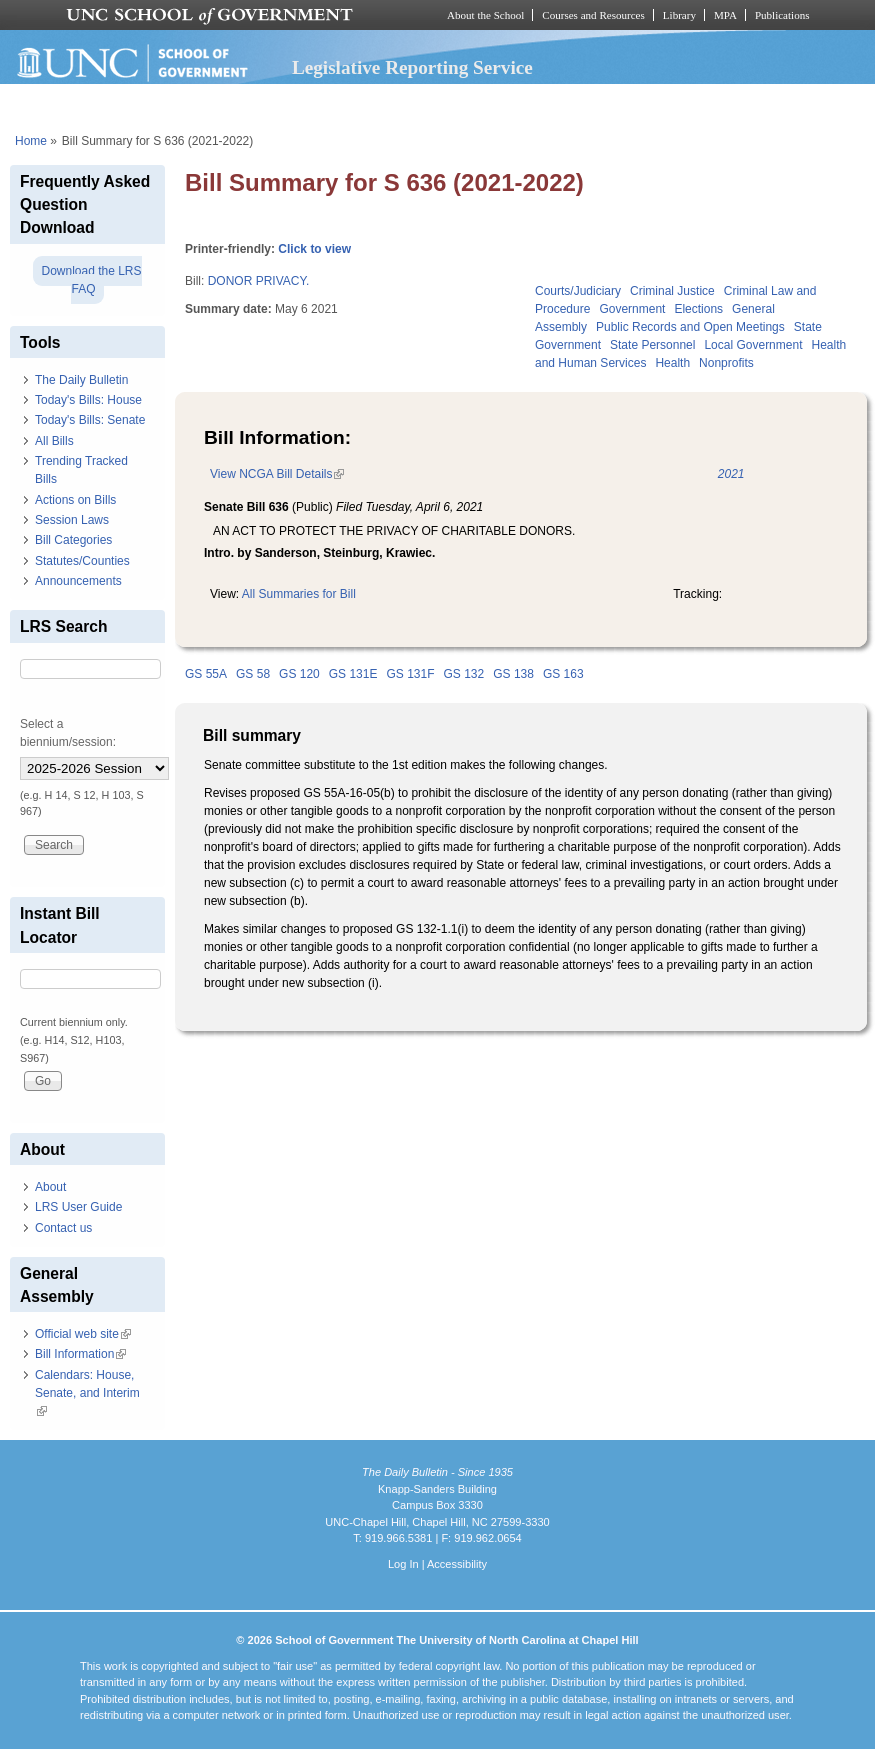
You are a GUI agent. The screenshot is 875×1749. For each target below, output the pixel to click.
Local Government (753, 345)
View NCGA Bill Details (277, 474)
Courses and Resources (593, 15)
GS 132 (464, 674)
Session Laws (72, 520)
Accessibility (457, 1564)
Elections (698, 309)
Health (672, 363)
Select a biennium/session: (68, 733)
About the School (485, 15)
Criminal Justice (672, 291)
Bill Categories (73, 540)
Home (31, 141)
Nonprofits (726, 363)
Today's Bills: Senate (90, 420)
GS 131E (353, 674)
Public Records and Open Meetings (690, 327)
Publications (782, 15)
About (50, 1187)
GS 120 (299, 674)
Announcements (78, 581)
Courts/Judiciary (578, 291)
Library (679, 15)
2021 (731, 474)
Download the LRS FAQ (91, 280)
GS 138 (513, 674)
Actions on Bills (75, 500)
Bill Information (80, 1354)
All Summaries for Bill (299, 594)
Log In (403, 1564)
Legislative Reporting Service (412, 67)
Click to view (314, 249)
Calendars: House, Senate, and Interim (87, 1393)
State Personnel (652, 345)
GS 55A (206, 674)
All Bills (54, 441)
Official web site (83, 1334)
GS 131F (410, 674)
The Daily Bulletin (81, 380)
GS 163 (563, 674)
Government (632, 309)
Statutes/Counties (82, 561)
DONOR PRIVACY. (259, 281)
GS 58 (253, 674)
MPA (725, 15)
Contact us (63, 1228)
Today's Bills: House (88, 400)
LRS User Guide (78, 1207)
